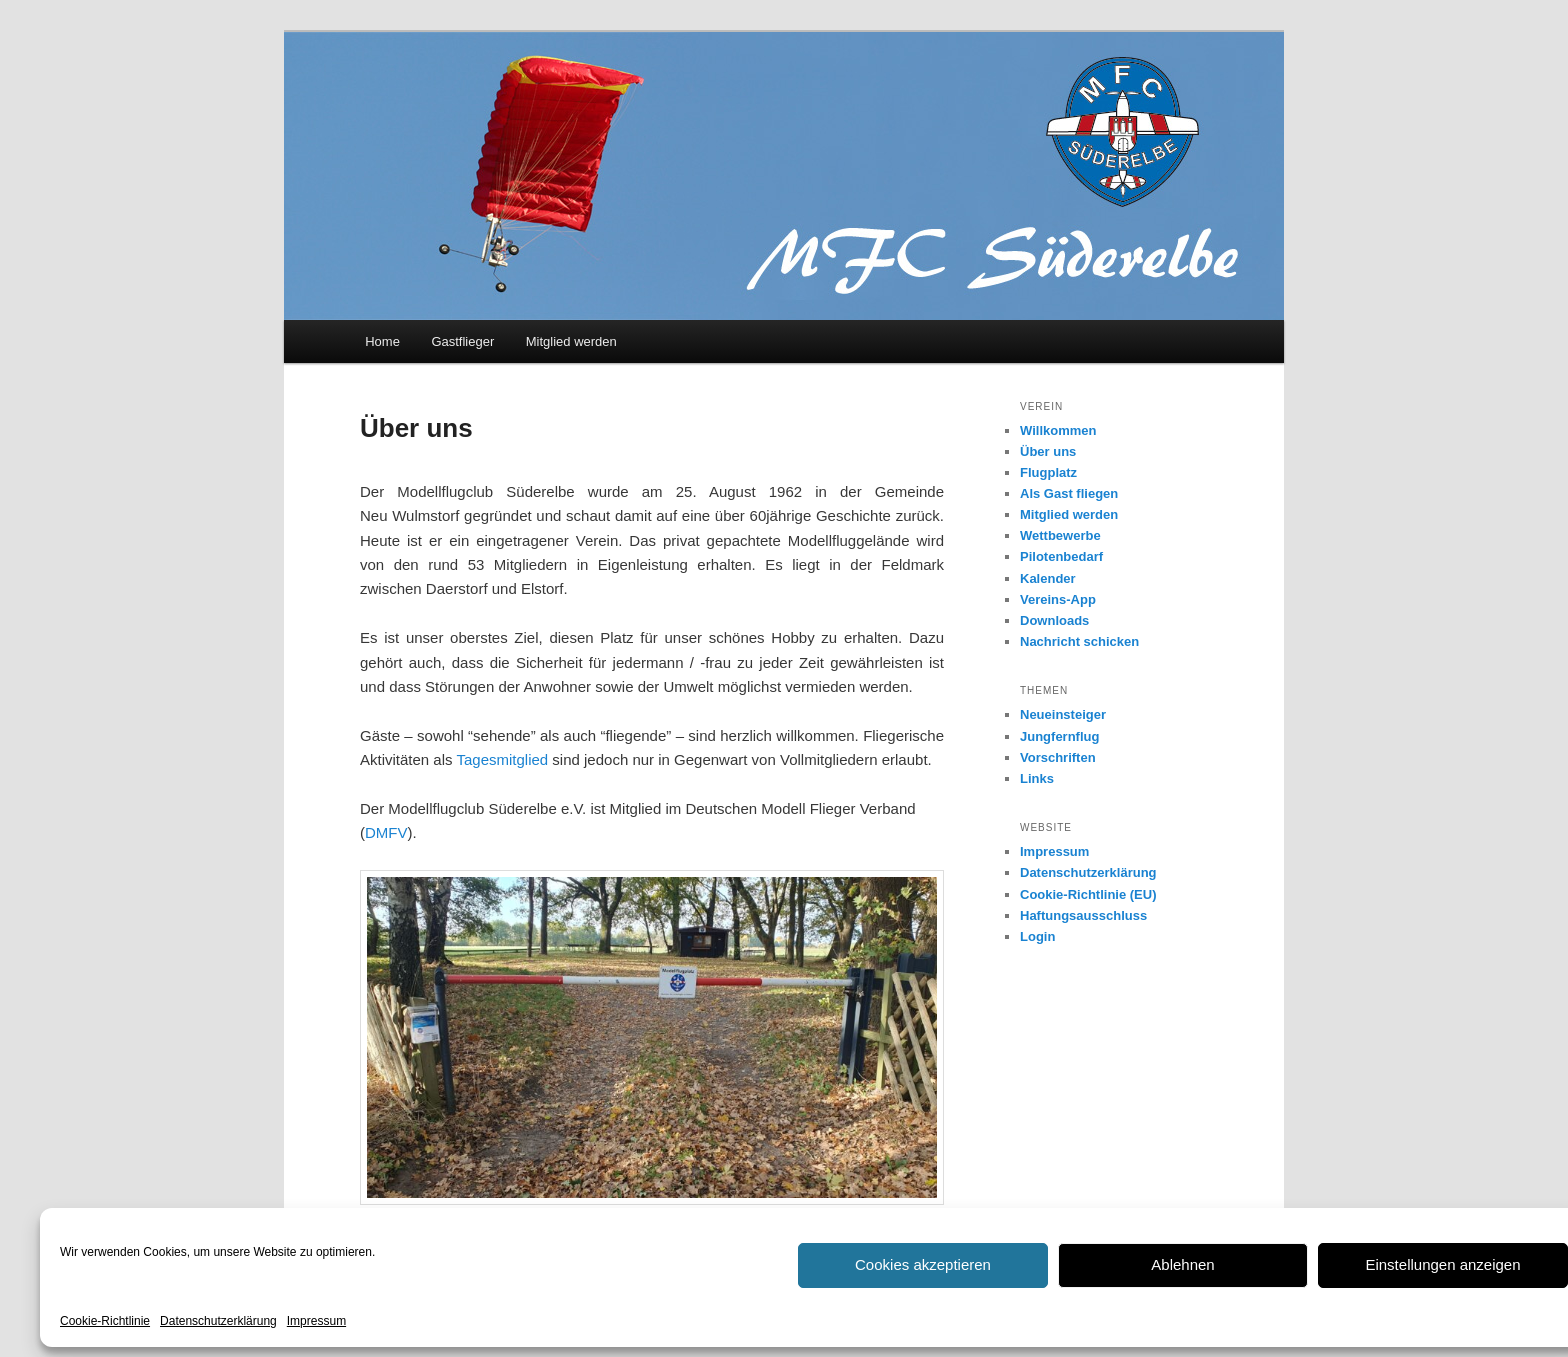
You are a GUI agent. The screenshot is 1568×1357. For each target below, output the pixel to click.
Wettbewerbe (1060, 535)
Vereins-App (1058, 599)
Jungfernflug (1059, 736)
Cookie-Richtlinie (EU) (1088, 894)
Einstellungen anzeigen (1442, 1264)
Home (382, 341)
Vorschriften (1058, 757)
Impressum (316, 1321)
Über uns (1048, 451)
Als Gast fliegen (1069, 493)
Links (1037, 778)
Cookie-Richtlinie (105, 1321)
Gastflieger (462, 341)
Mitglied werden (571, 341)
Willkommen (1058, 430)
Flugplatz (1048, 472)
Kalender (1048, 578)
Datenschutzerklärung (218, 1321)
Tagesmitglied (502, 759)
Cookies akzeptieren (923, 1264)
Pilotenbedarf (1061, 556)
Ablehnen (1182, 1264)
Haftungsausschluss (1083, 915)
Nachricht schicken (1079, 641)
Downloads (1054, 620)
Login (1037, 936)
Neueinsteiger (1063, 714)
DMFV (386, 832)
